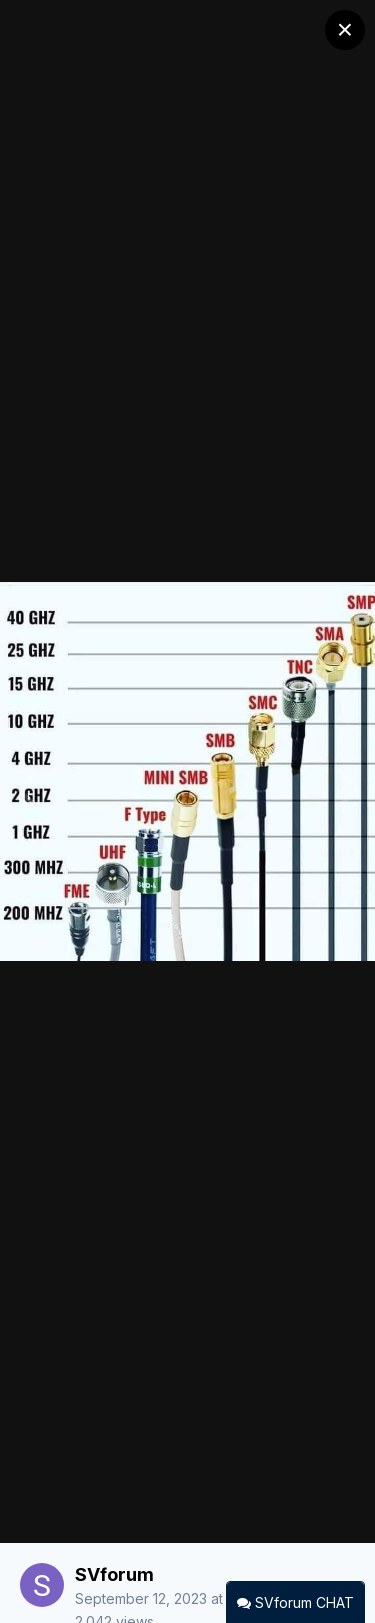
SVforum (114, 1574)
